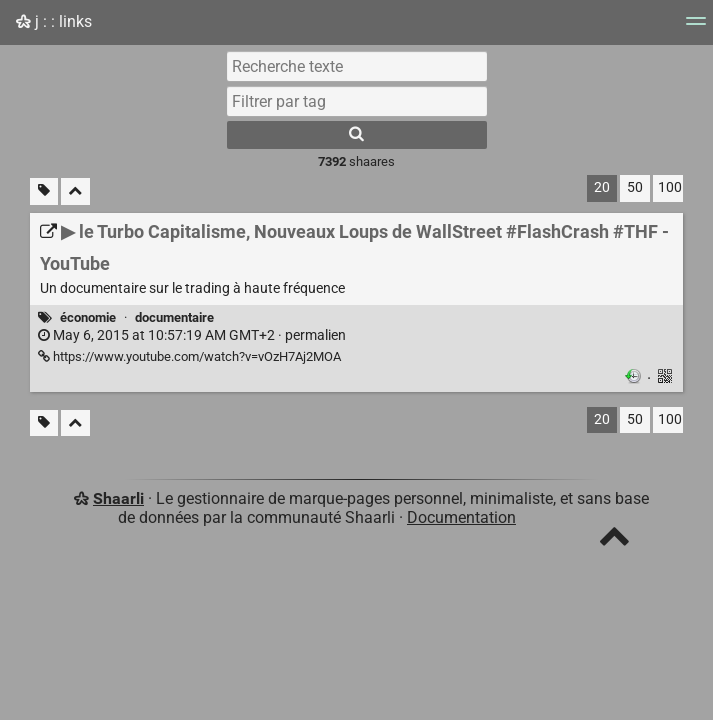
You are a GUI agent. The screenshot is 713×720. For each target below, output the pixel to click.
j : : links (54, 21)
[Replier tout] (75, 191)
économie (88, 317)
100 (670, 187)
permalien (192, 335)
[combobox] (357, 101)
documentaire (174, 317)
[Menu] (696, 27)
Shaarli (118, 498)
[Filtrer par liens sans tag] (44, 191)
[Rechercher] (357, 135)
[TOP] (614, 540)
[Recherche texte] (357, 66)
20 (602, 187)
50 (635, 187)
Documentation (461, 517)
